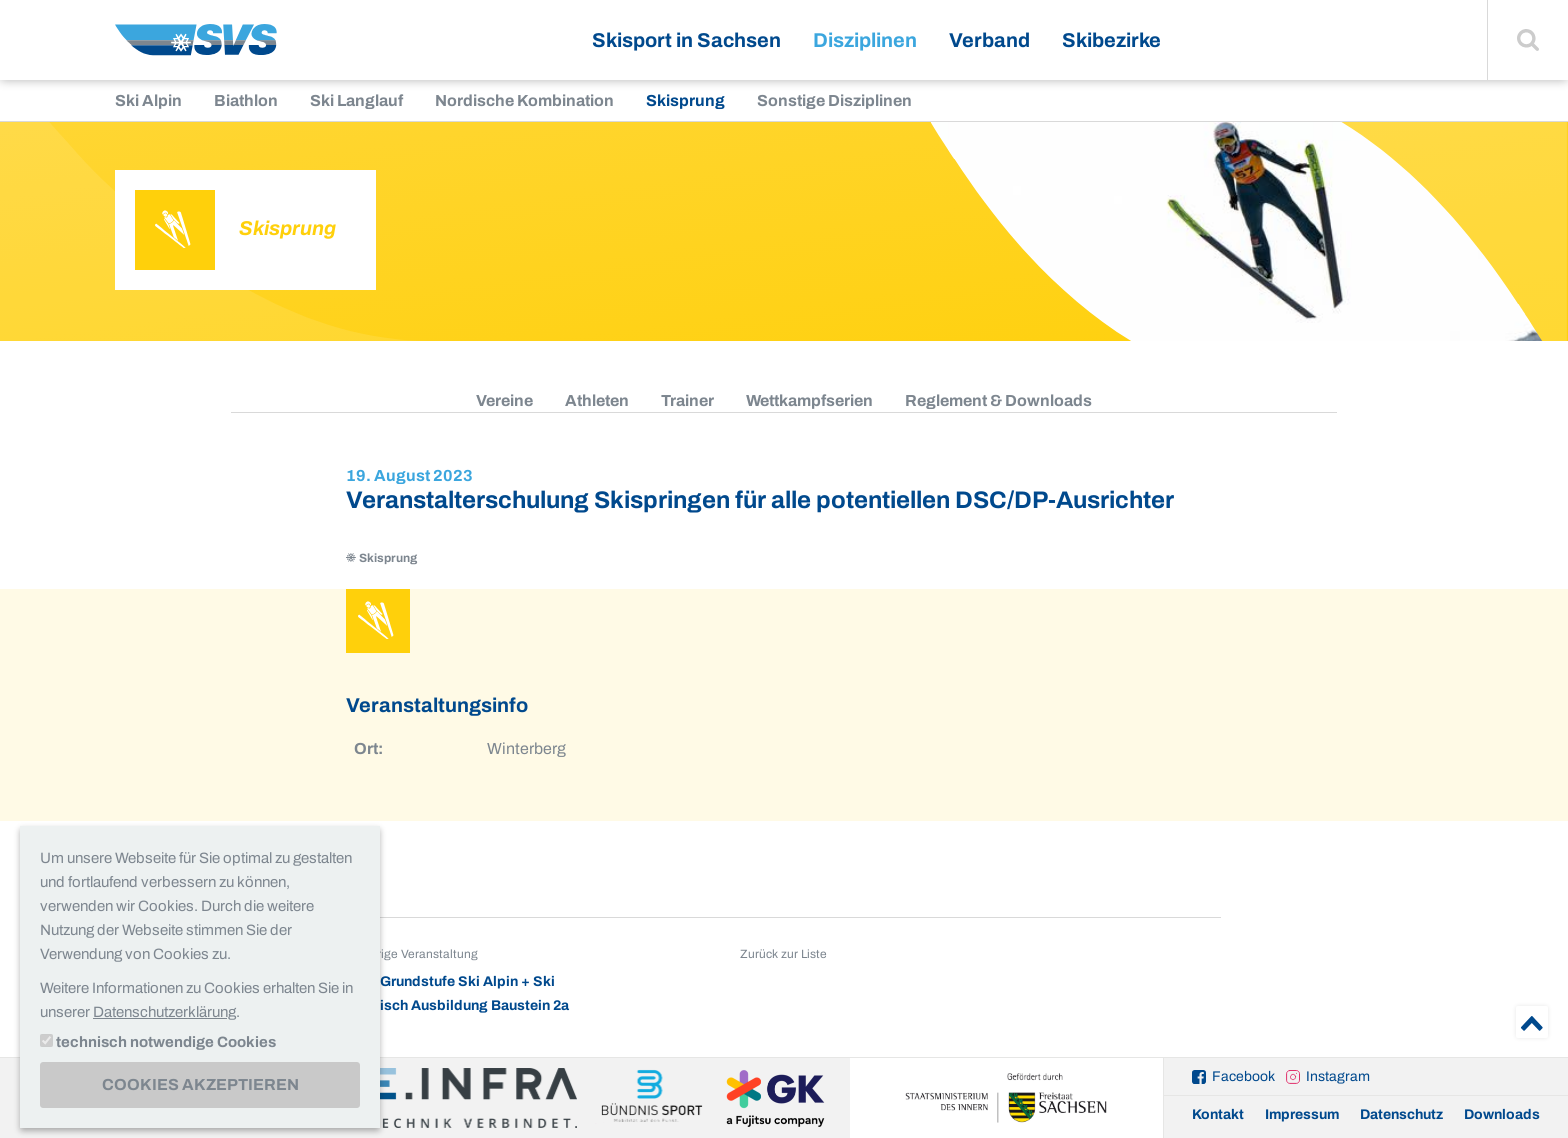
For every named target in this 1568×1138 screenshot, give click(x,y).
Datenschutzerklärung (164, 1012)
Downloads (1502, 1114)
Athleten (597, 400)
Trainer (687, 400)
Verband (989, 40)
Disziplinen (865, 40)
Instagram (1338, 1076)
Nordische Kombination (524, 100)
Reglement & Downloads (998, 400)
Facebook (1243, 1076)
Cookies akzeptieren (200, 1084)
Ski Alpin (148, 100)
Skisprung (685, 100)
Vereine (504, 400)
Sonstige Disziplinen (834, 100)
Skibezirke (1111, 40)
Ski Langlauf (356, 100)
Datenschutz (1401, 1114)
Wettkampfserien (809, 400)
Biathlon (246, 100)
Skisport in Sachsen (686, 40)
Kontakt (1218, 1114)
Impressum (1302, 1114)
